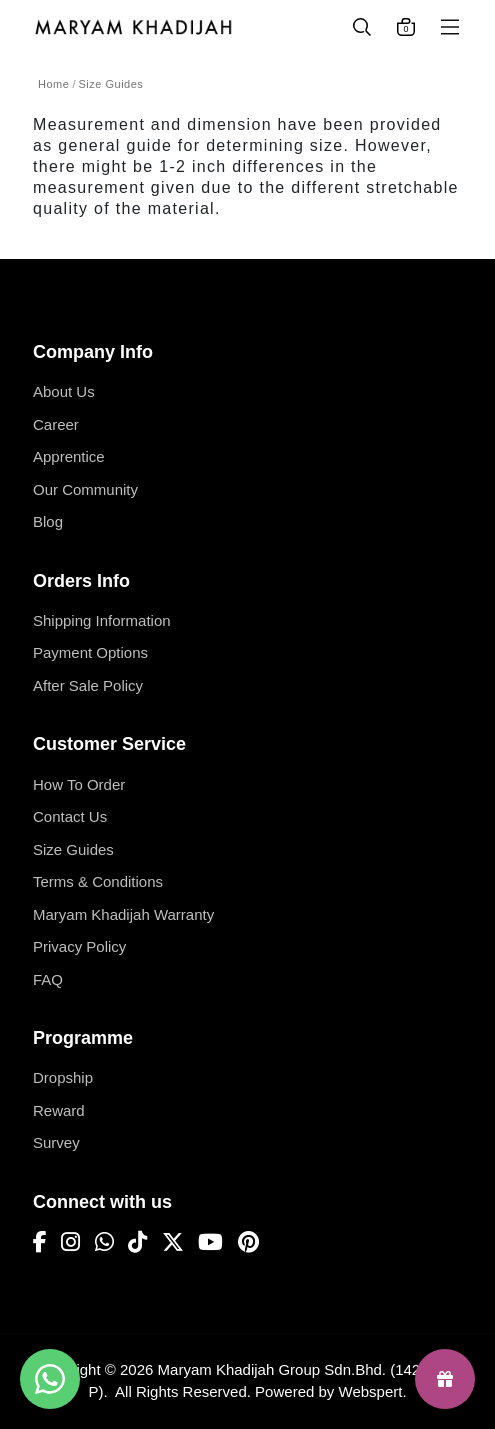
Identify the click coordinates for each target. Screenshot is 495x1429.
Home (53, 84)
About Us (64, 391)
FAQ (48, 979)
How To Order (79, 784)
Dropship (63, 1077)
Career (56, 424)
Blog (48, 521)
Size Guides (111, 84)
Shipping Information (102, 620)
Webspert (371, 1391)
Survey (56, 1142)
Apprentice (69, 456)
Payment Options (90, 652)
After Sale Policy (88, 685)
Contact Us (70, 816)
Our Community (85, 489)
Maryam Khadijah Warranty (123, 914)
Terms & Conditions (98, 881)
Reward (59, 1110)
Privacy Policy (79, 946)
